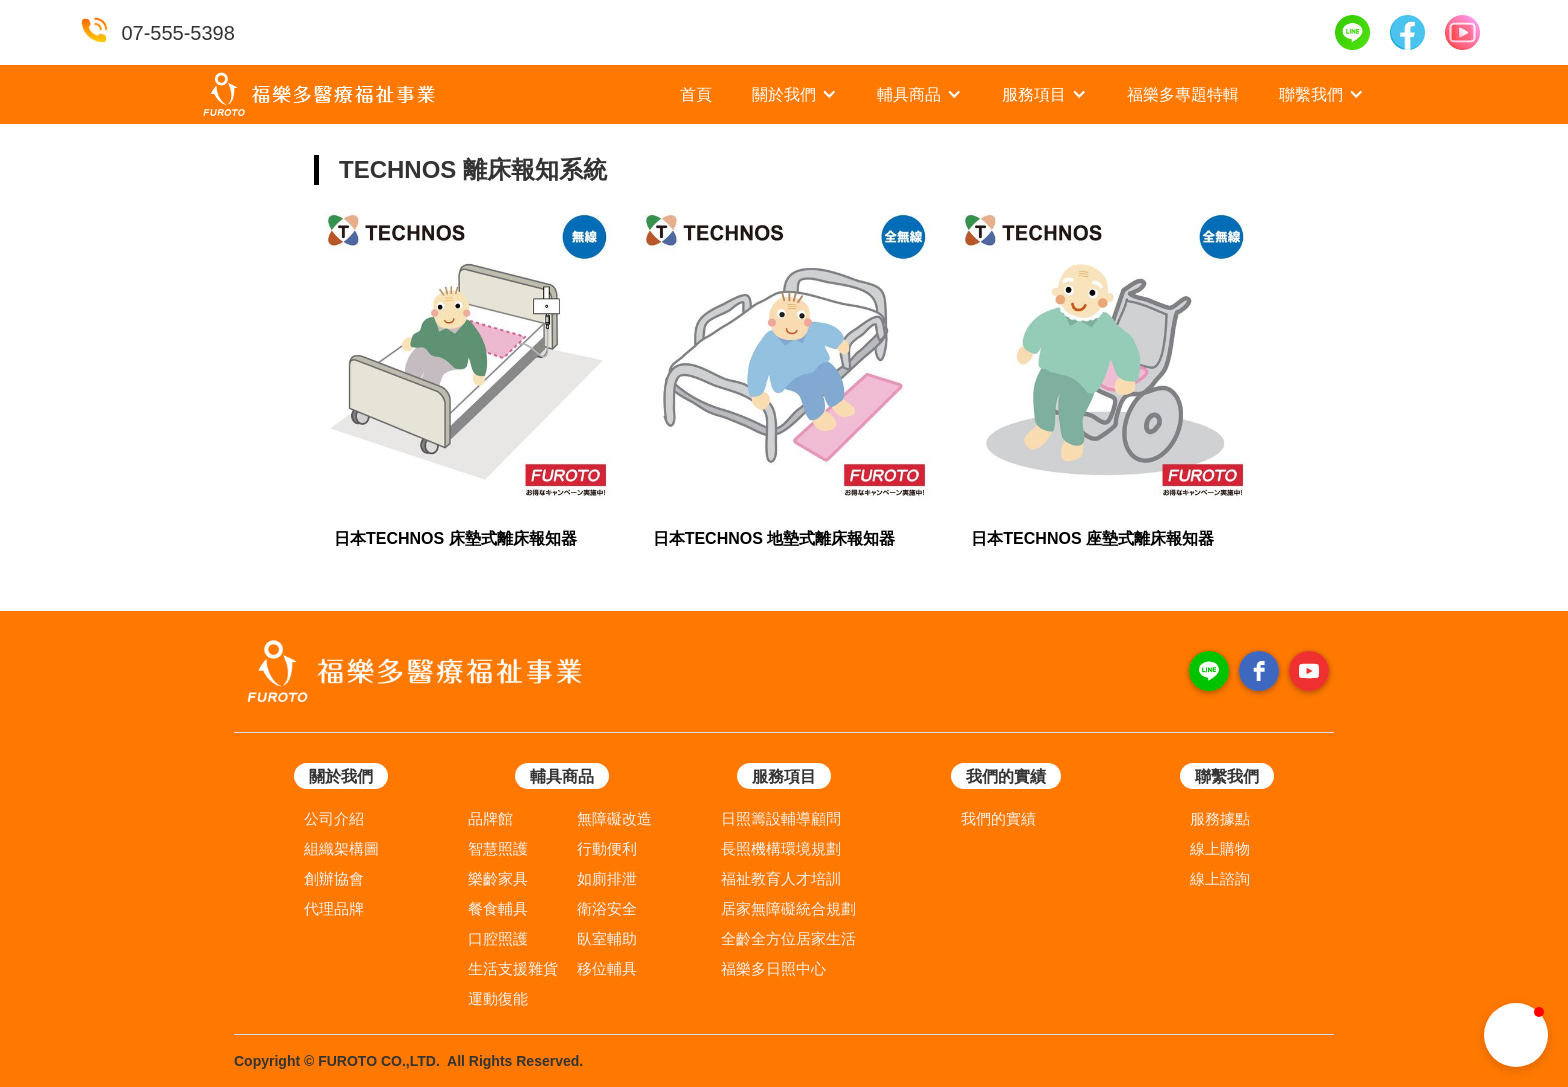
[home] (319, 94)
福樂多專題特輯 (1183, 94)
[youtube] (1309, 671)
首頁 (696, 94)
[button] (794, 95)
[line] (1209, 671)
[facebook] (1259, 671)
